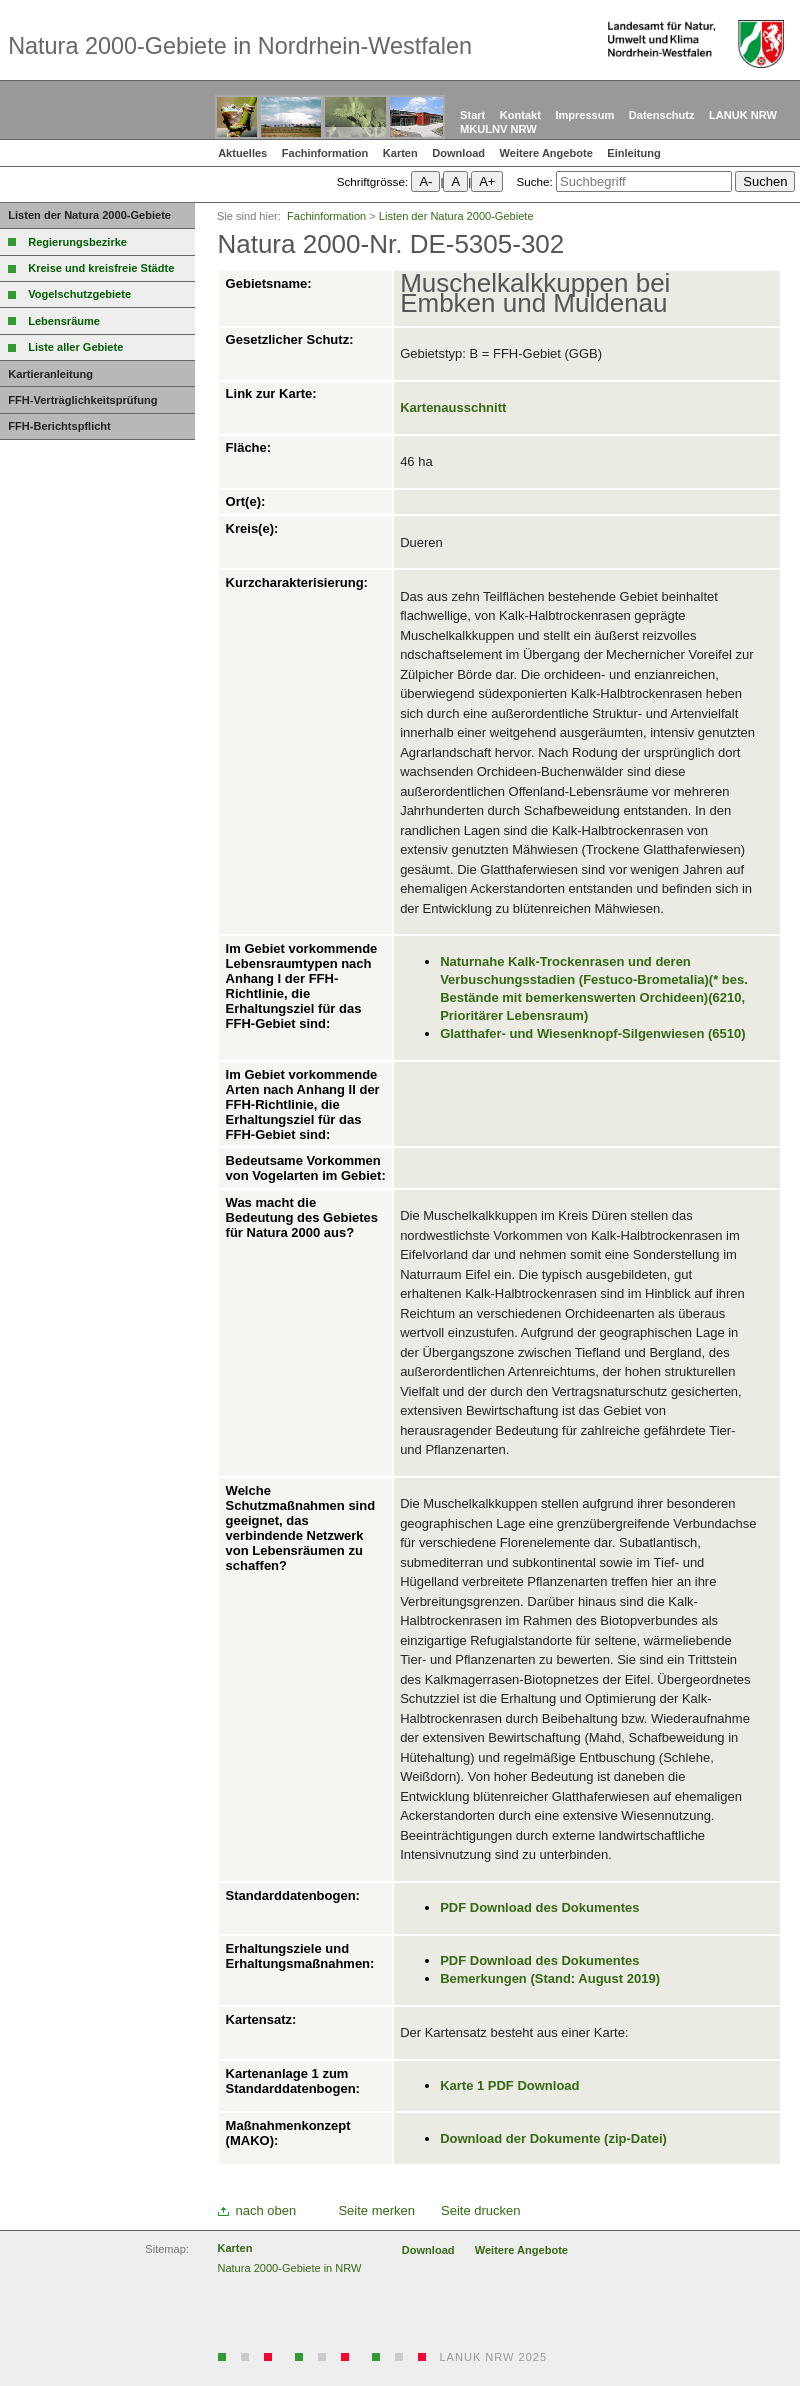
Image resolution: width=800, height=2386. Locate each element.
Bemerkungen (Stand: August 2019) (550, 1978)
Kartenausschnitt (453, 407)
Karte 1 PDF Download (509, 2085)
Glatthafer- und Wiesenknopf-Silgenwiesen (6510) (592, 1033)
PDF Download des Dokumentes (539, 1907)
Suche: (534, 181)
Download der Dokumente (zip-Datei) (553, 2138)
